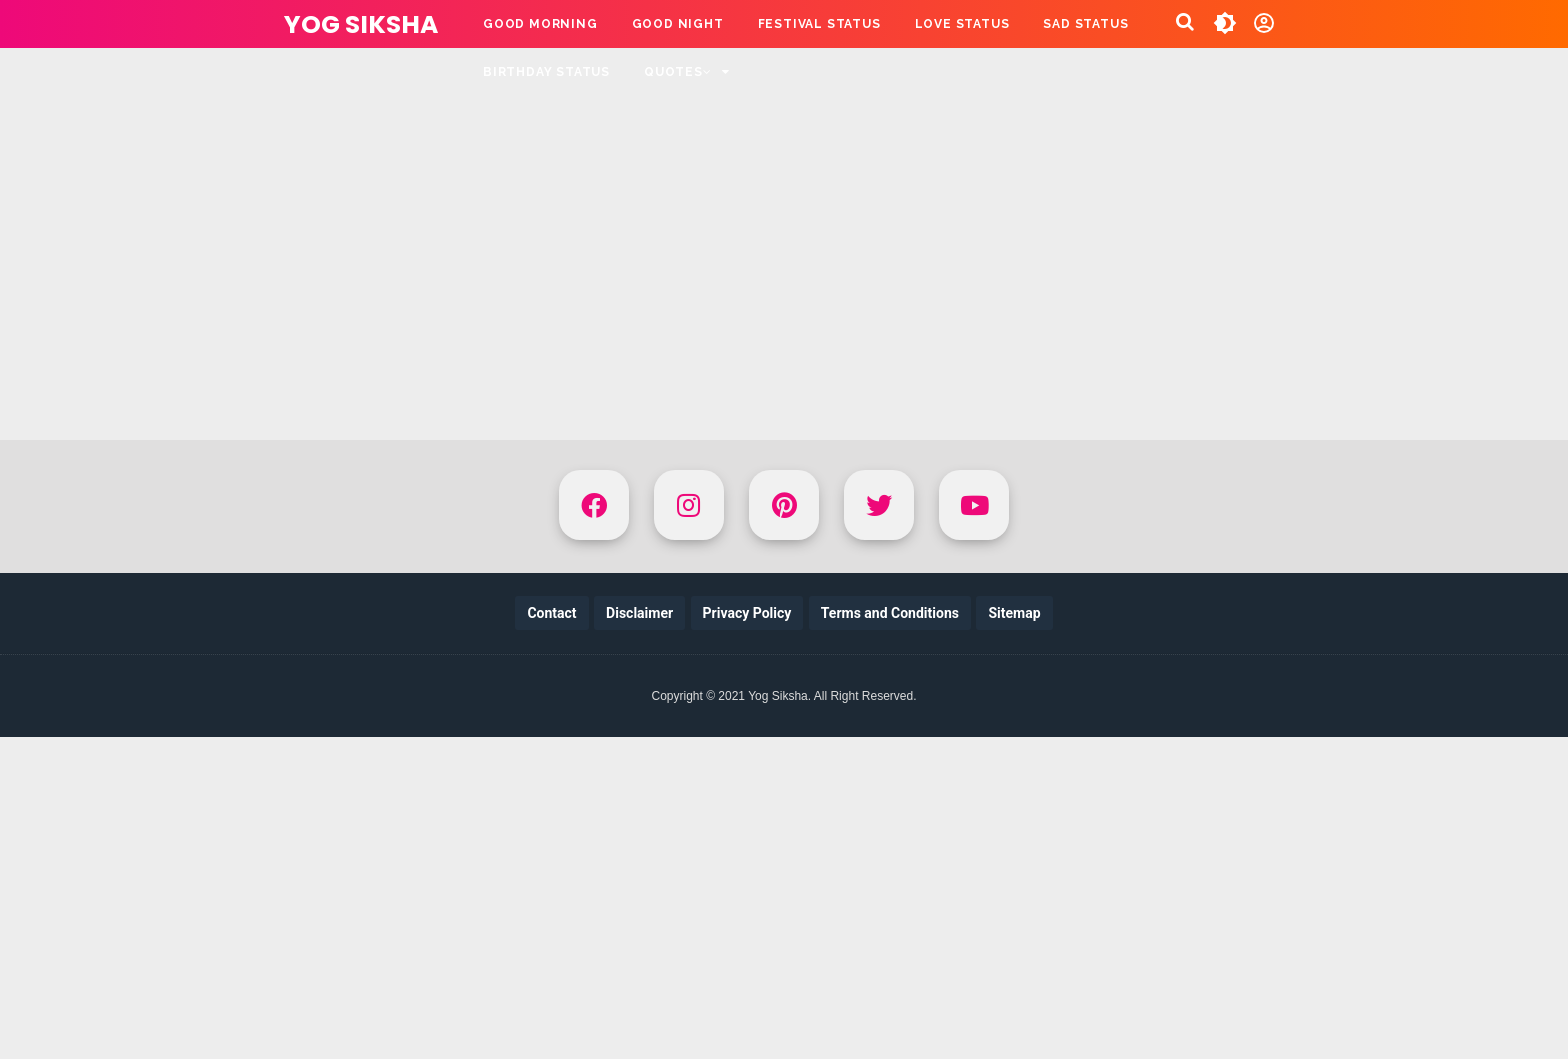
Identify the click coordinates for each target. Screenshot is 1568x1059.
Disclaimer (639, 613)
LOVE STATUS (962, 24)
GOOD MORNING (540, 24)
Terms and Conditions (890, 613)
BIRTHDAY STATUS (546, 72)
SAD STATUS (1085, 24)
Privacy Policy (747, 613)
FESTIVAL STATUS (819, 24)
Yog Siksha (361, 24)
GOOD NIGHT (678, 24)
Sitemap (1014, 613)
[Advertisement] (784, 210)
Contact (551, 613)
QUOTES (678, 72)
